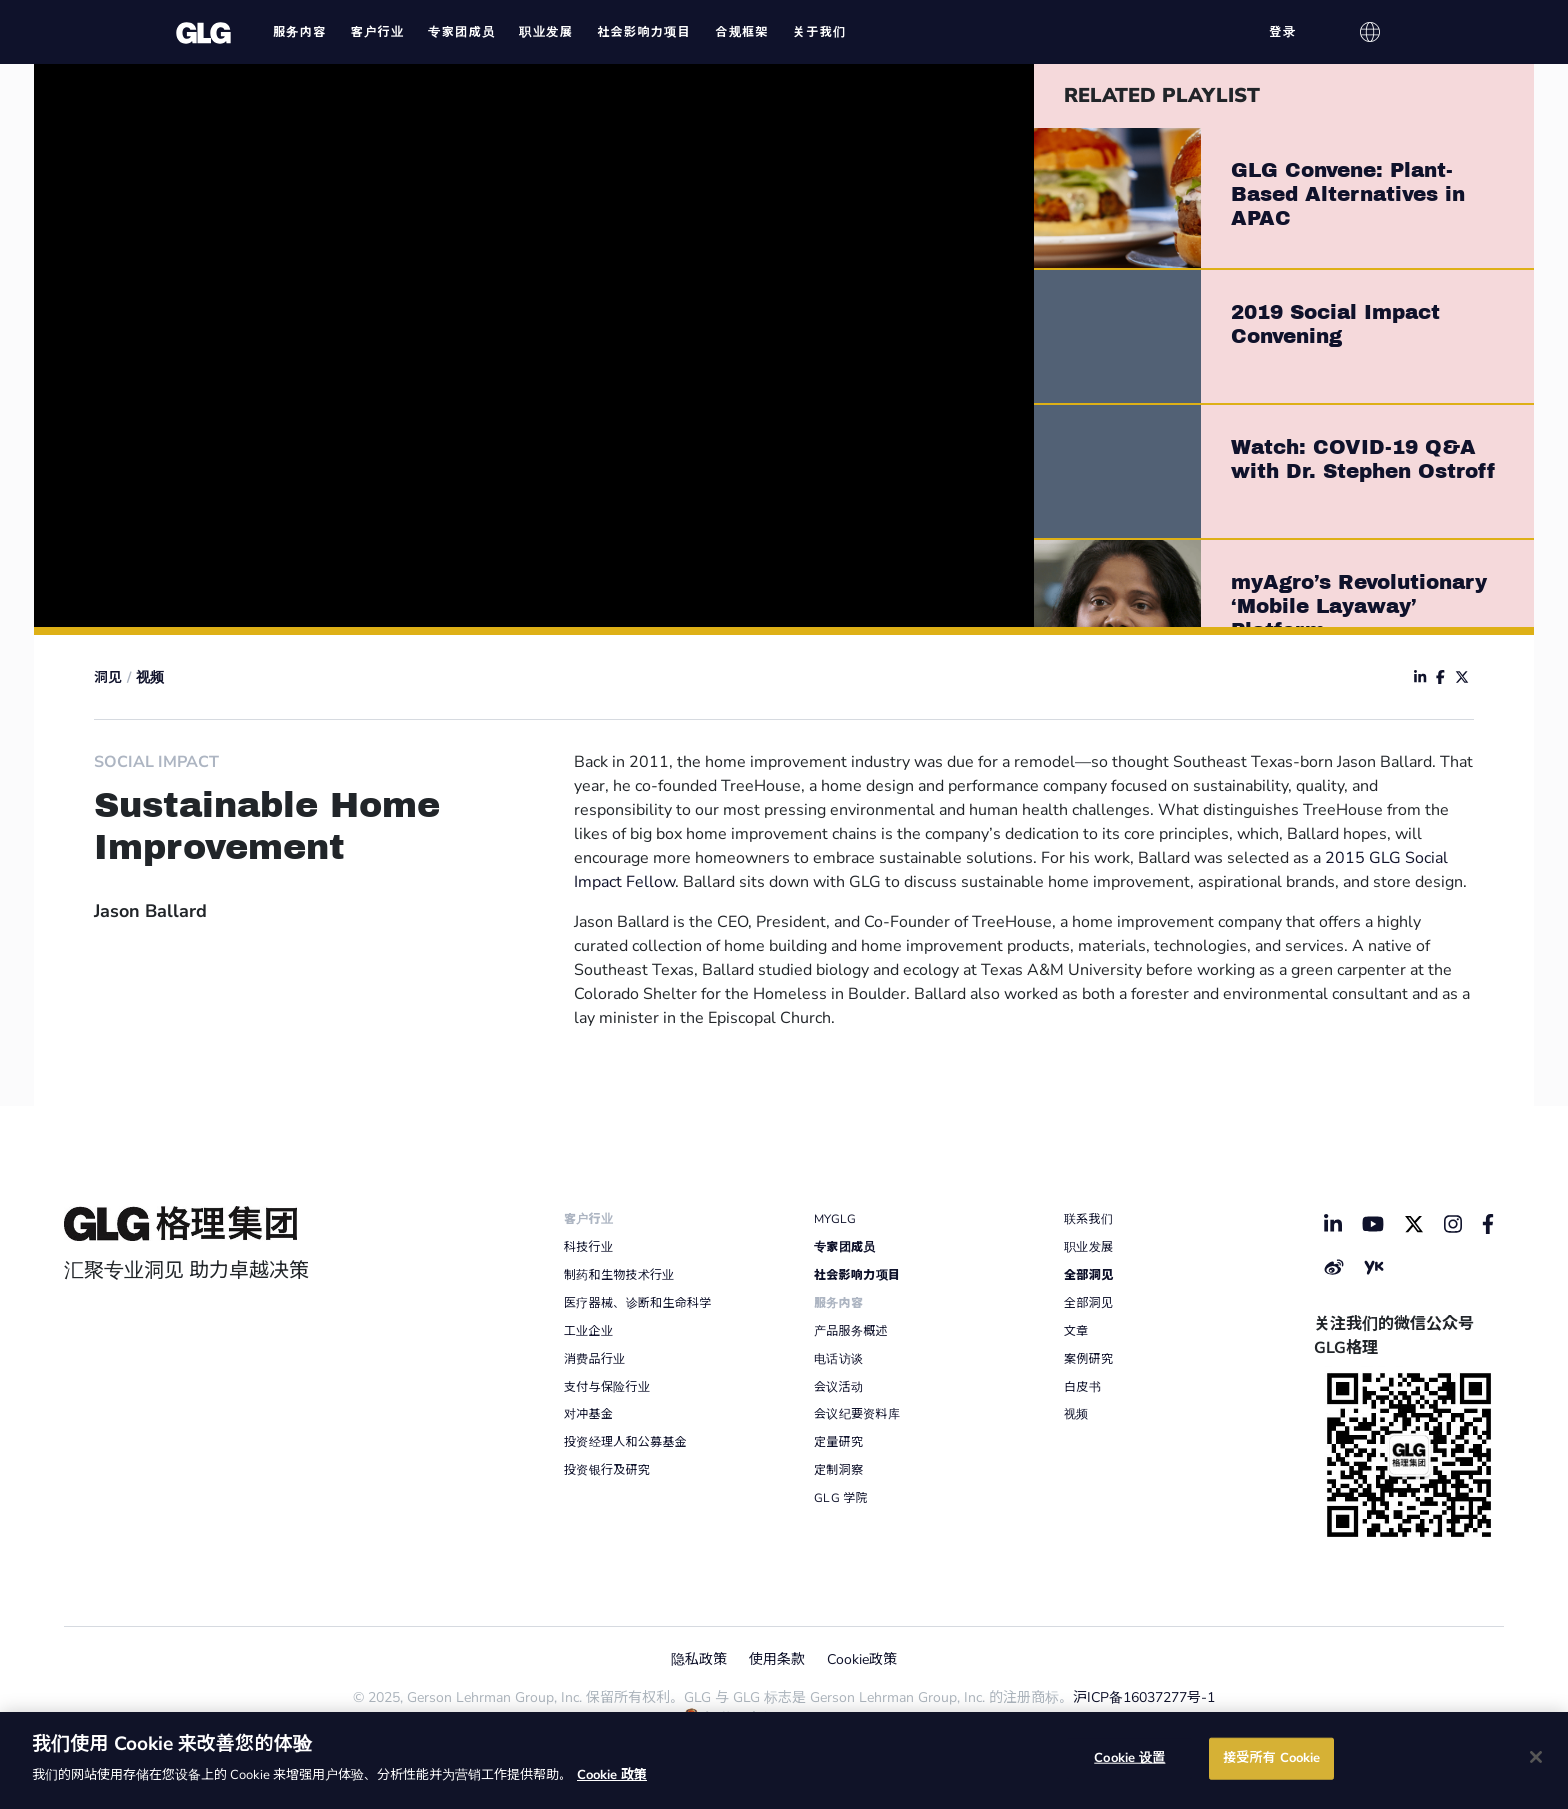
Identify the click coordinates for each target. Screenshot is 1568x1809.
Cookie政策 (862, 1659)
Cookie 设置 (1129, 1758)
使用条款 (777, 1659)
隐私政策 (699, 1659)
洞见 (108, 677)
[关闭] (1536, 1757)
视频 (150, 677)
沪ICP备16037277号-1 (1144, 1697)
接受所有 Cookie (1271, 1758)
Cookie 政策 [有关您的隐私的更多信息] (612, 1775)
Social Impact (156, 762)
